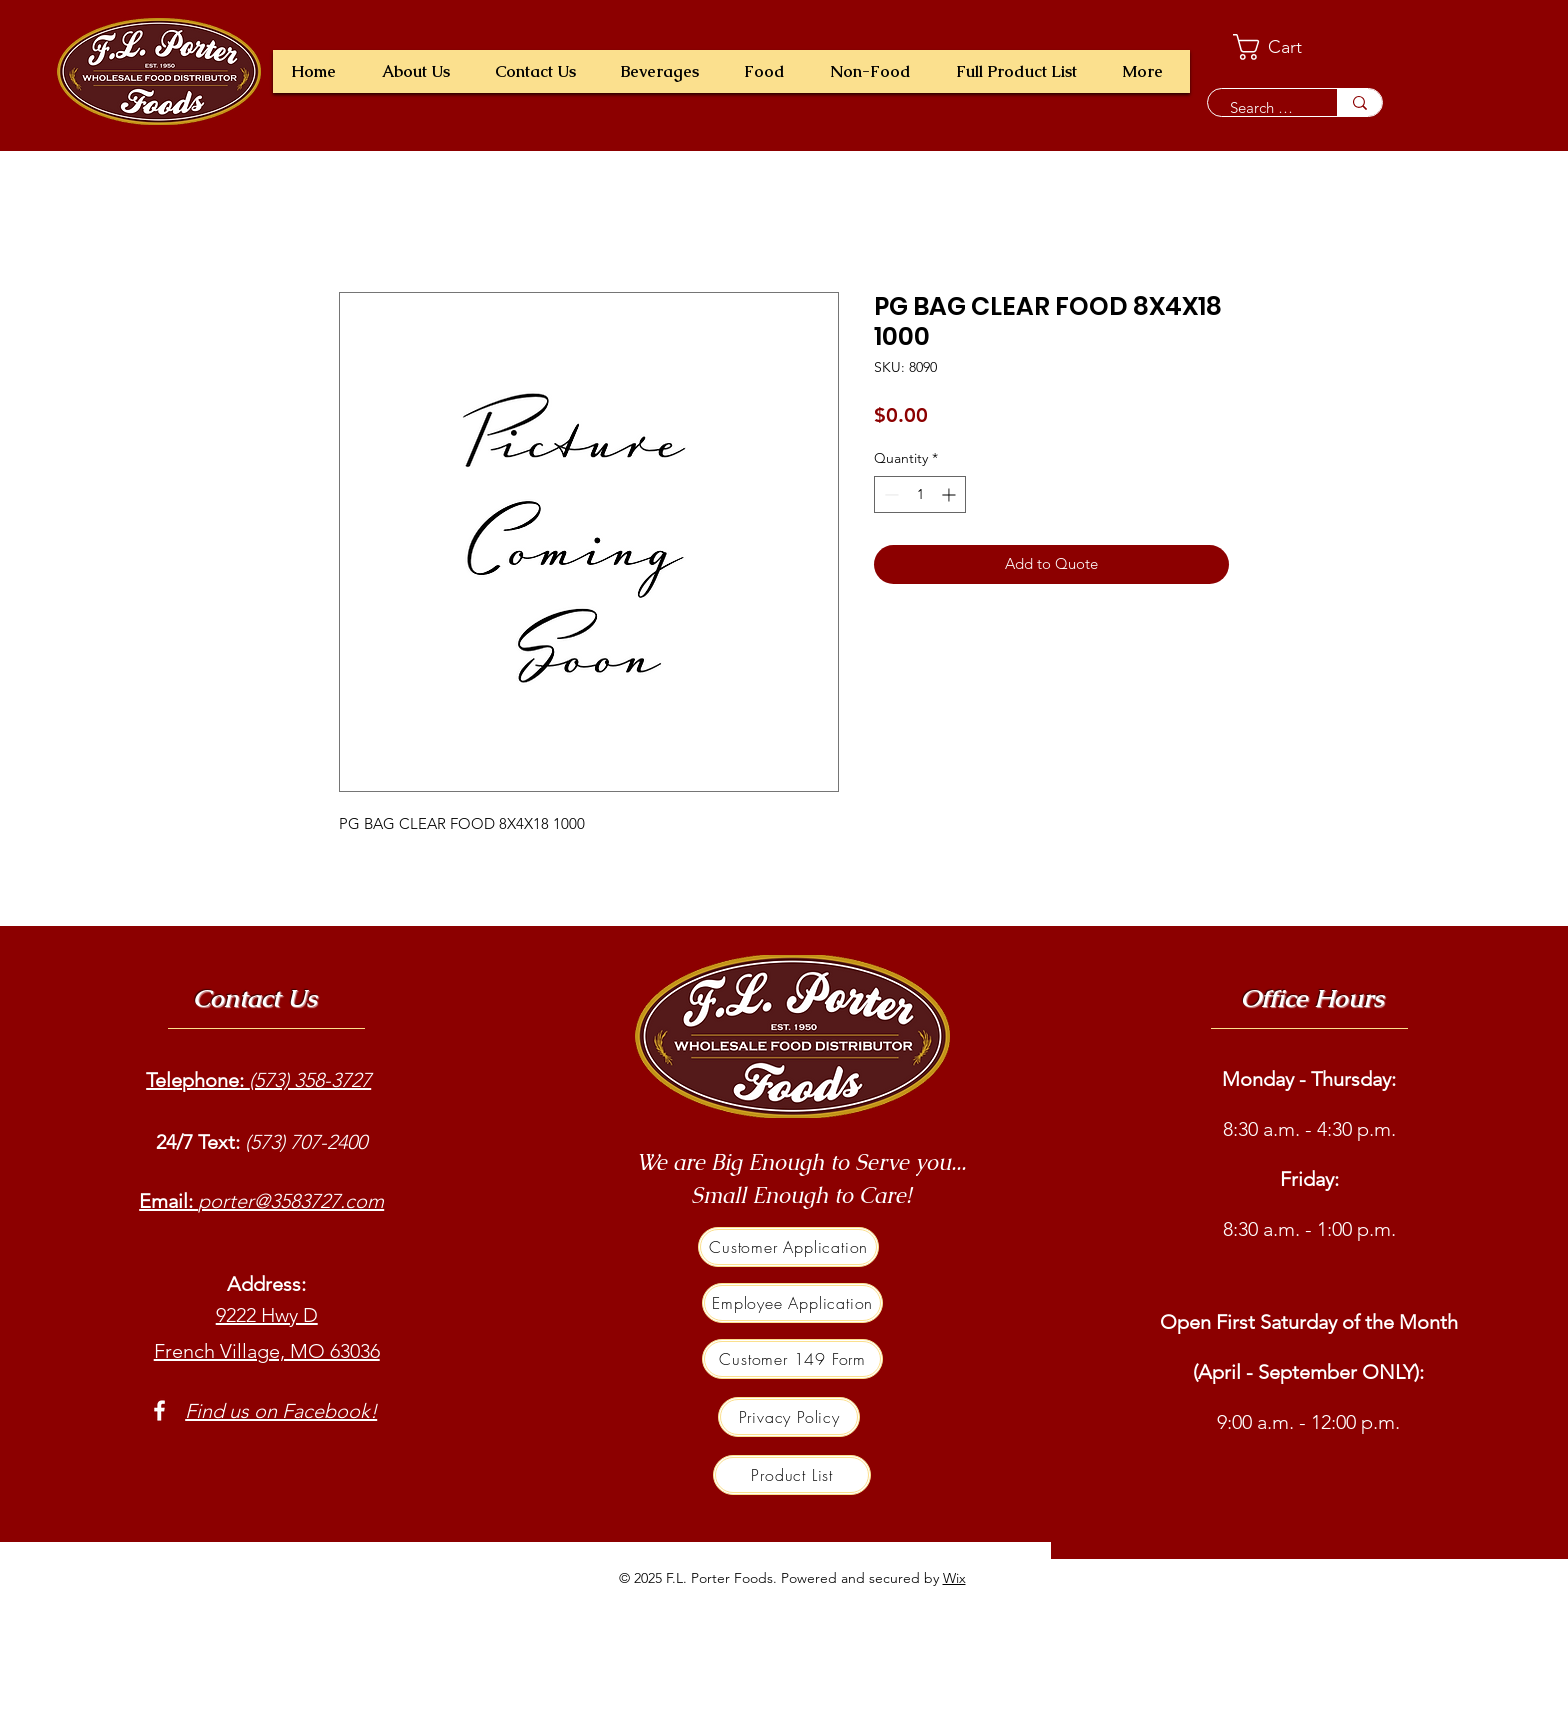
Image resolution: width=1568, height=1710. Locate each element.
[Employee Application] (792, 1303)
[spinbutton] (920, 494)
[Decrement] (889, 494)
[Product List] (792, 1475)
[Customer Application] (788, 1247)
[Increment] (950, 494)
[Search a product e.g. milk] (1262, 107)
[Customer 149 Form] (792, 1359)
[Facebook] (159, 1410)
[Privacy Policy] (789, 1417)
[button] (664, 71)
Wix (954, 1578)
